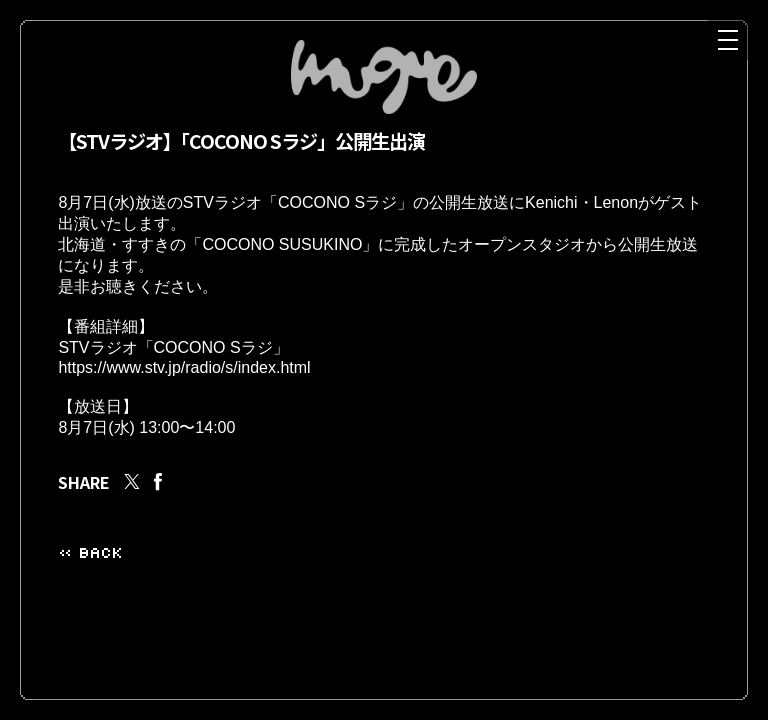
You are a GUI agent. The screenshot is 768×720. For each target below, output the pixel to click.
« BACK (90, 579)
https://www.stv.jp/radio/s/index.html (184, 387)
